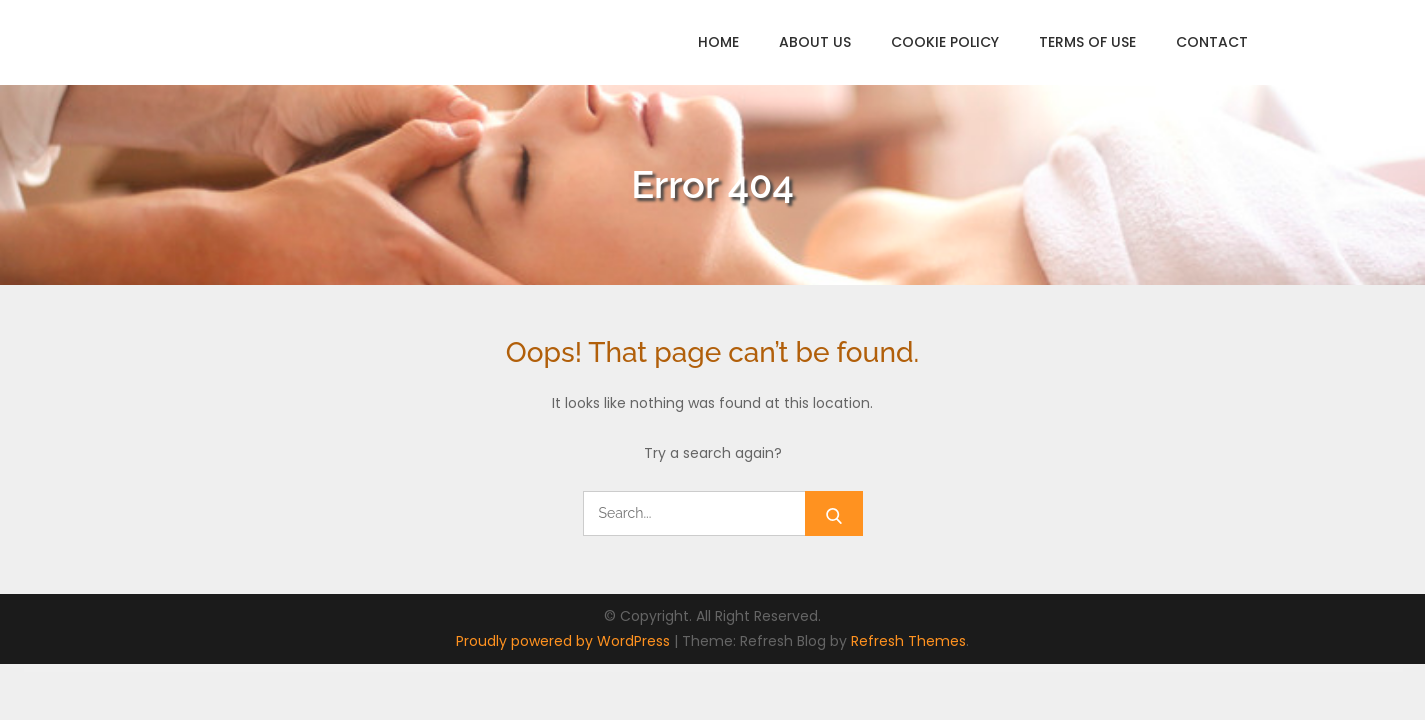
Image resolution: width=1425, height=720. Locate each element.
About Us (815, 42)
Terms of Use (1087, 42)
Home (718, 42)
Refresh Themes (908, 641)
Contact (1212, 42)
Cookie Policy (945, 42)
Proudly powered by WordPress (565, 641)
